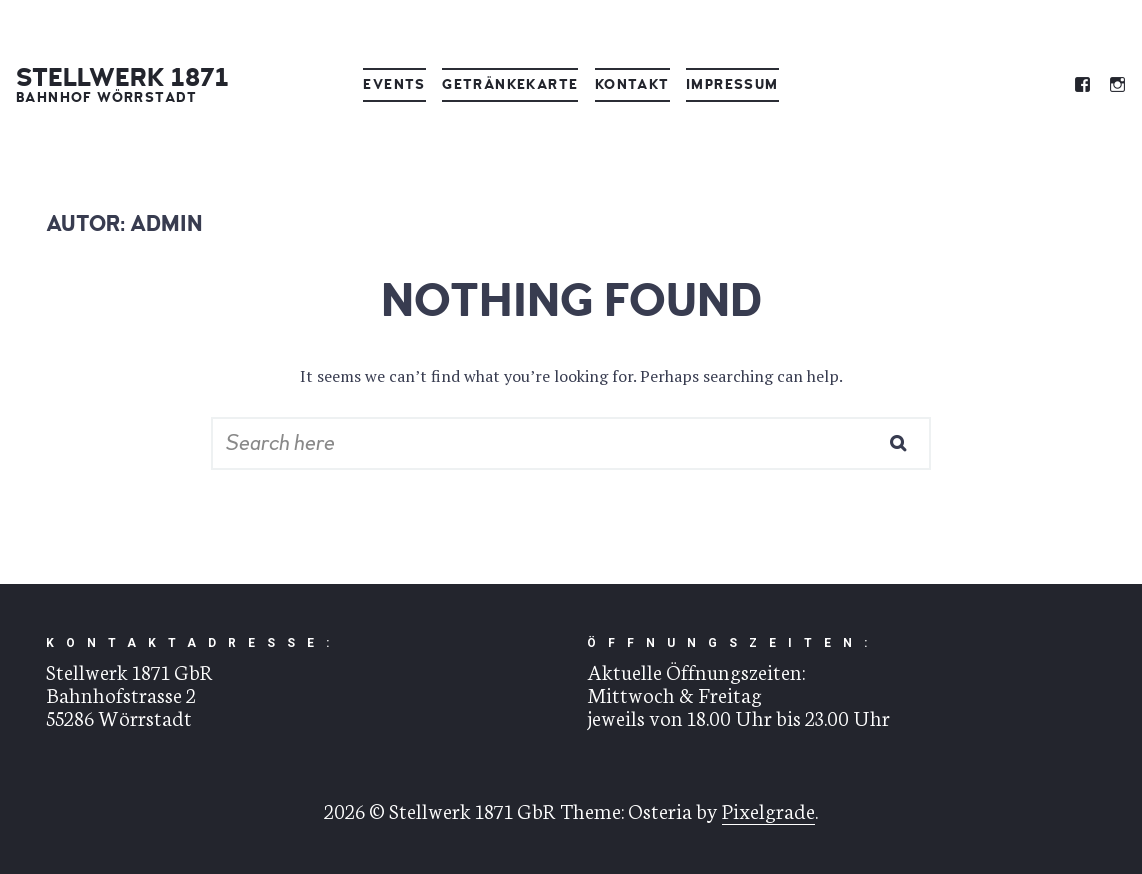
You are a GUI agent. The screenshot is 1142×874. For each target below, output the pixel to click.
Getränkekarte (510, 84)
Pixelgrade (768, 809)
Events (394, 84)
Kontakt (632, 84)
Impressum (732, 84)
